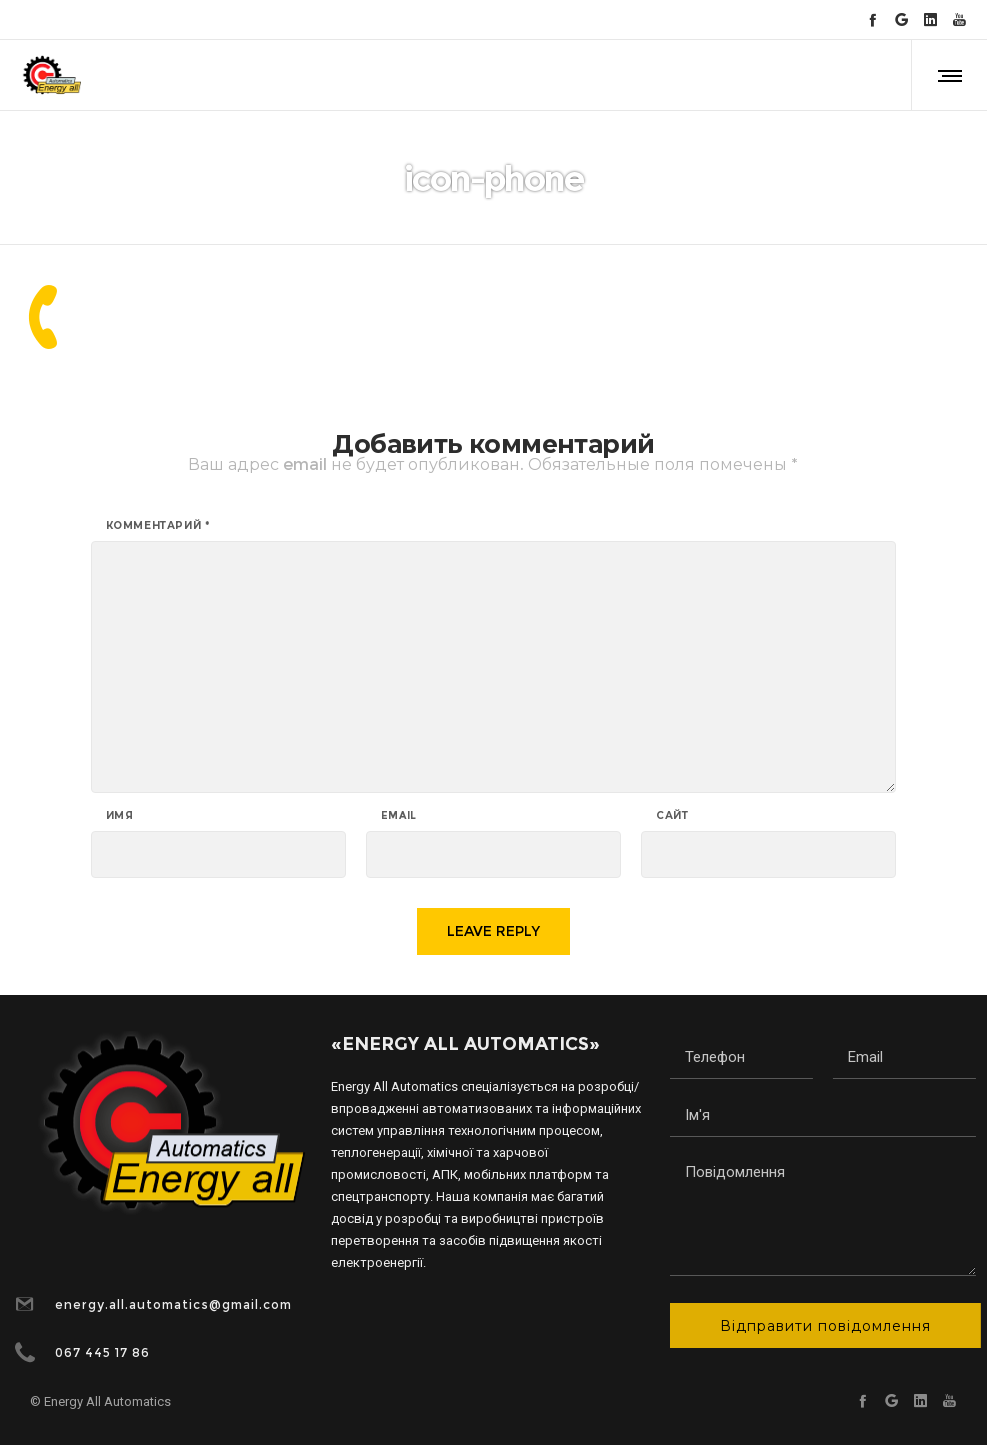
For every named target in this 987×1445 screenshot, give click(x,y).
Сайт (672, 816)
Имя (120, 816)
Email (399, 816)
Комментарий (158, 526)
